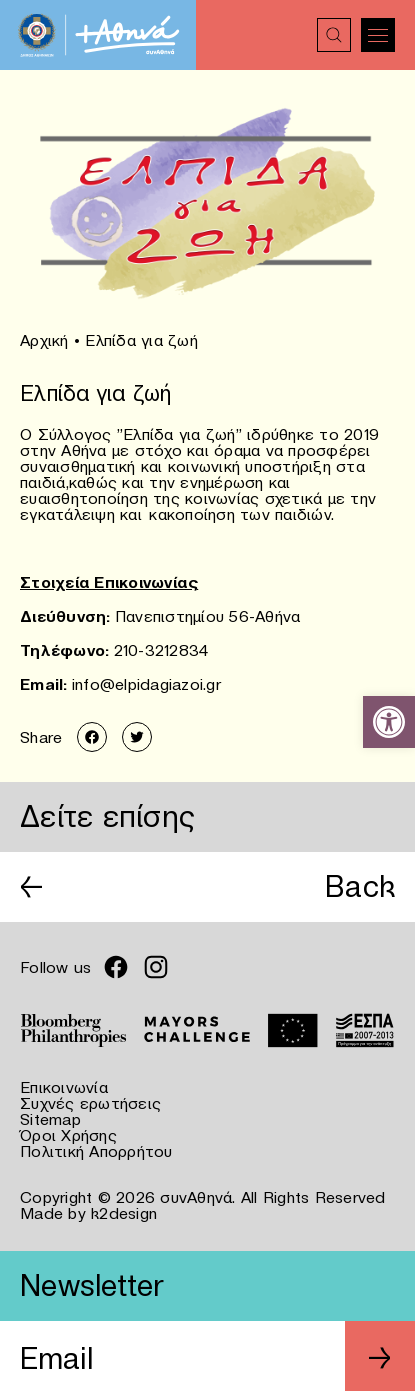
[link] (389, 722)
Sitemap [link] (50, 1119)
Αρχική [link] (44, 340)
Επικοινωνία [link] (64, 1087)
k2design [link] (124, 1213)
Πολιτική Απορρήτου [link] (96, 1151)
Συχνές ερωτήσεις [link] (90, 1103)
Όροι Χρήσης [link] (68, 1135)
